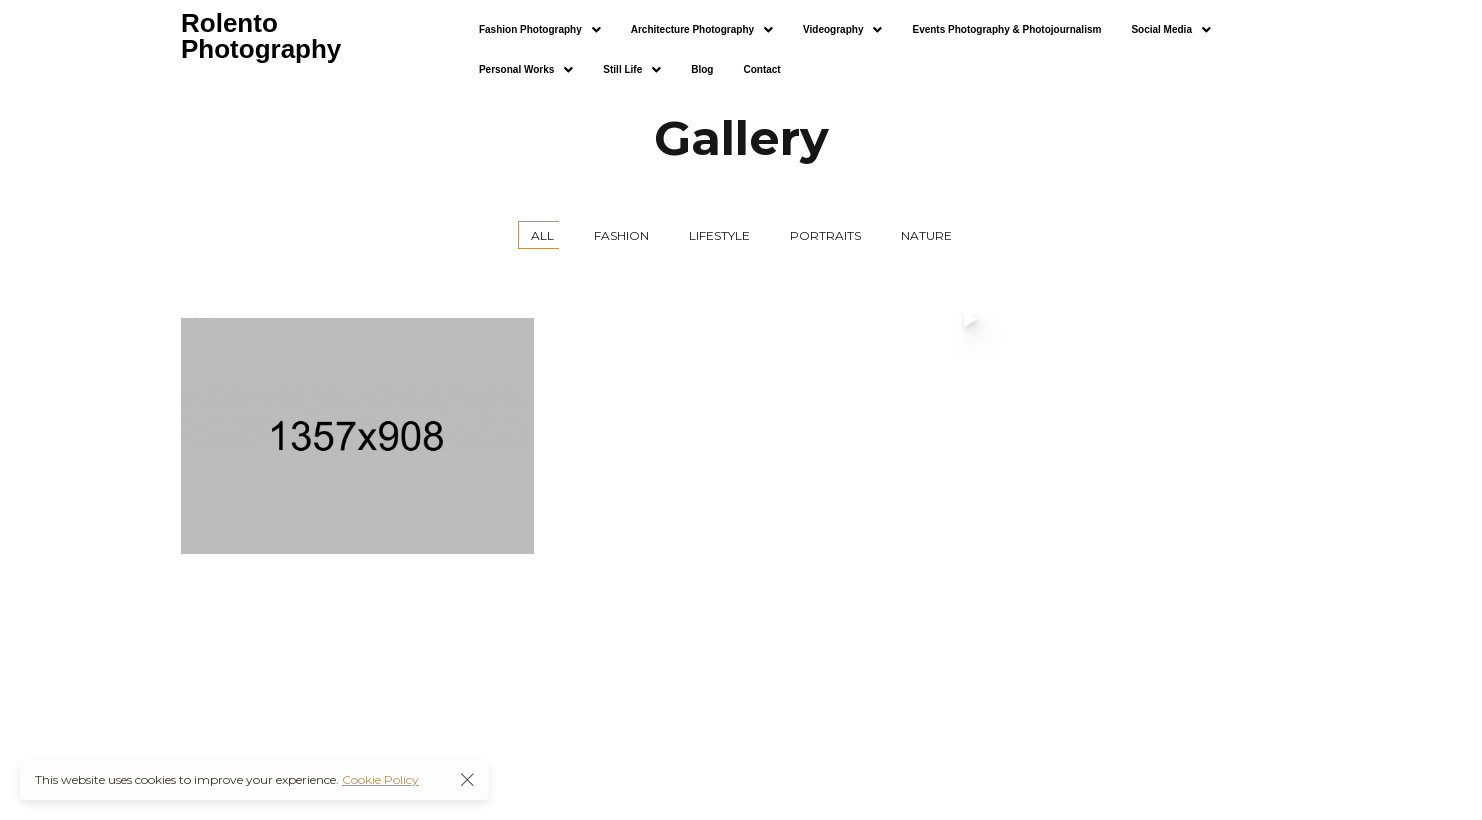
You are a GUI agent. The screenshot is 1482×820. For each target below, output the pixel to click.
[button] (540, 30)
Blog (702, 69)
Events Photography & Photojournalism (1006, 29)
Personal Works (526, 70)
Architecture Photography (702, 30)
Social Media (1171, 30)
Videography (842, 30)
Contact (761, 69)
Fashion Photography (540, 30)
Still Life (632, 70)
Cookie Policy (380, 779)
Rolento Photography (261, 36)
